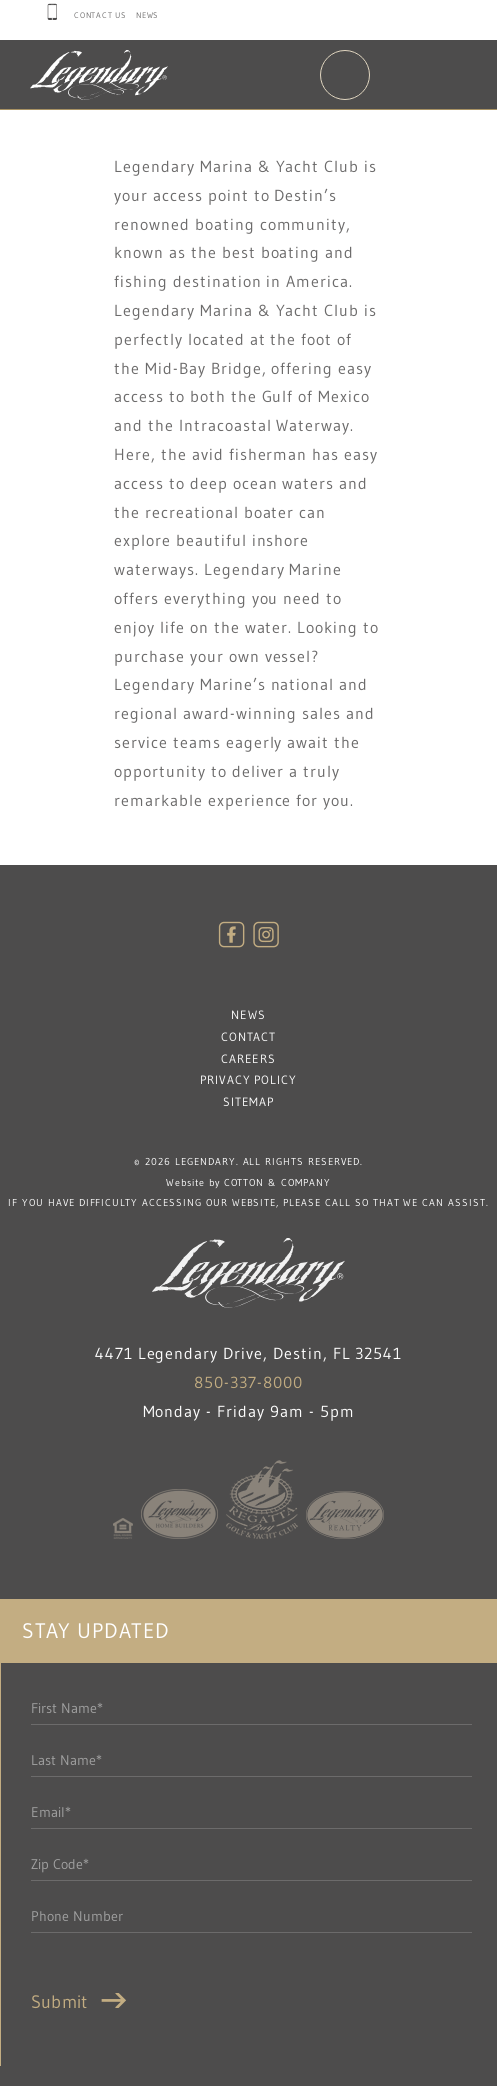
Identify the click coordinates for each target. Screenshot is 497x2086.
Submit (83, 2002)
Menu (345, 75)
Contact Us (100, 15)
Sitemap (249, 1101)
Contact (249, 1036)
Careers (249, 1058)
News (147, 15)
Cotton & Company (277, 1182)
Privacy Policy (248, 1079)
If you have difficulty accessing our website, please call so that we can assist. (248, 1202)
